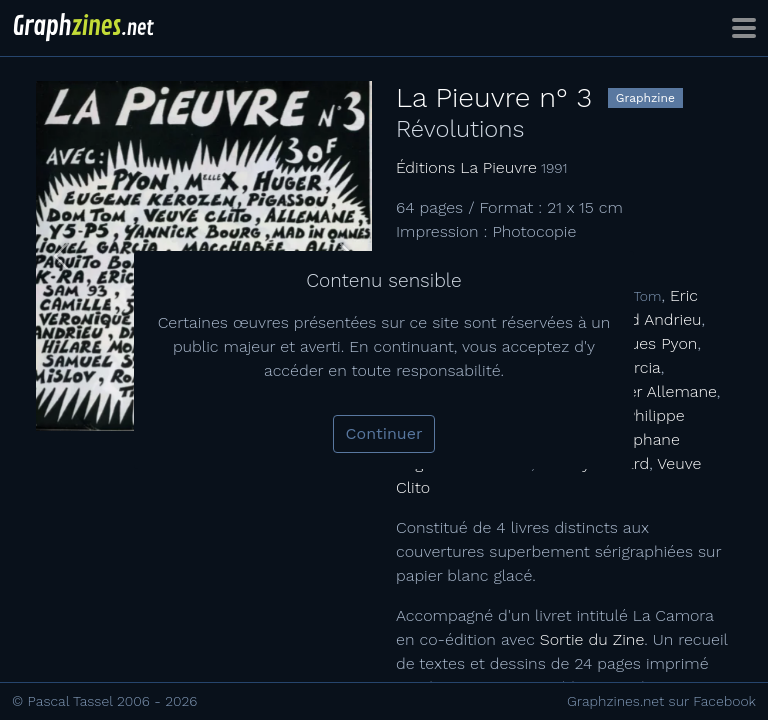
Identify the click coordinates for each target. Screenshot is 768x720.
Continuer (384, 433)
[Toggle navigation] (744, 28)
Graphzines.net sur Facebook (661, 701)
